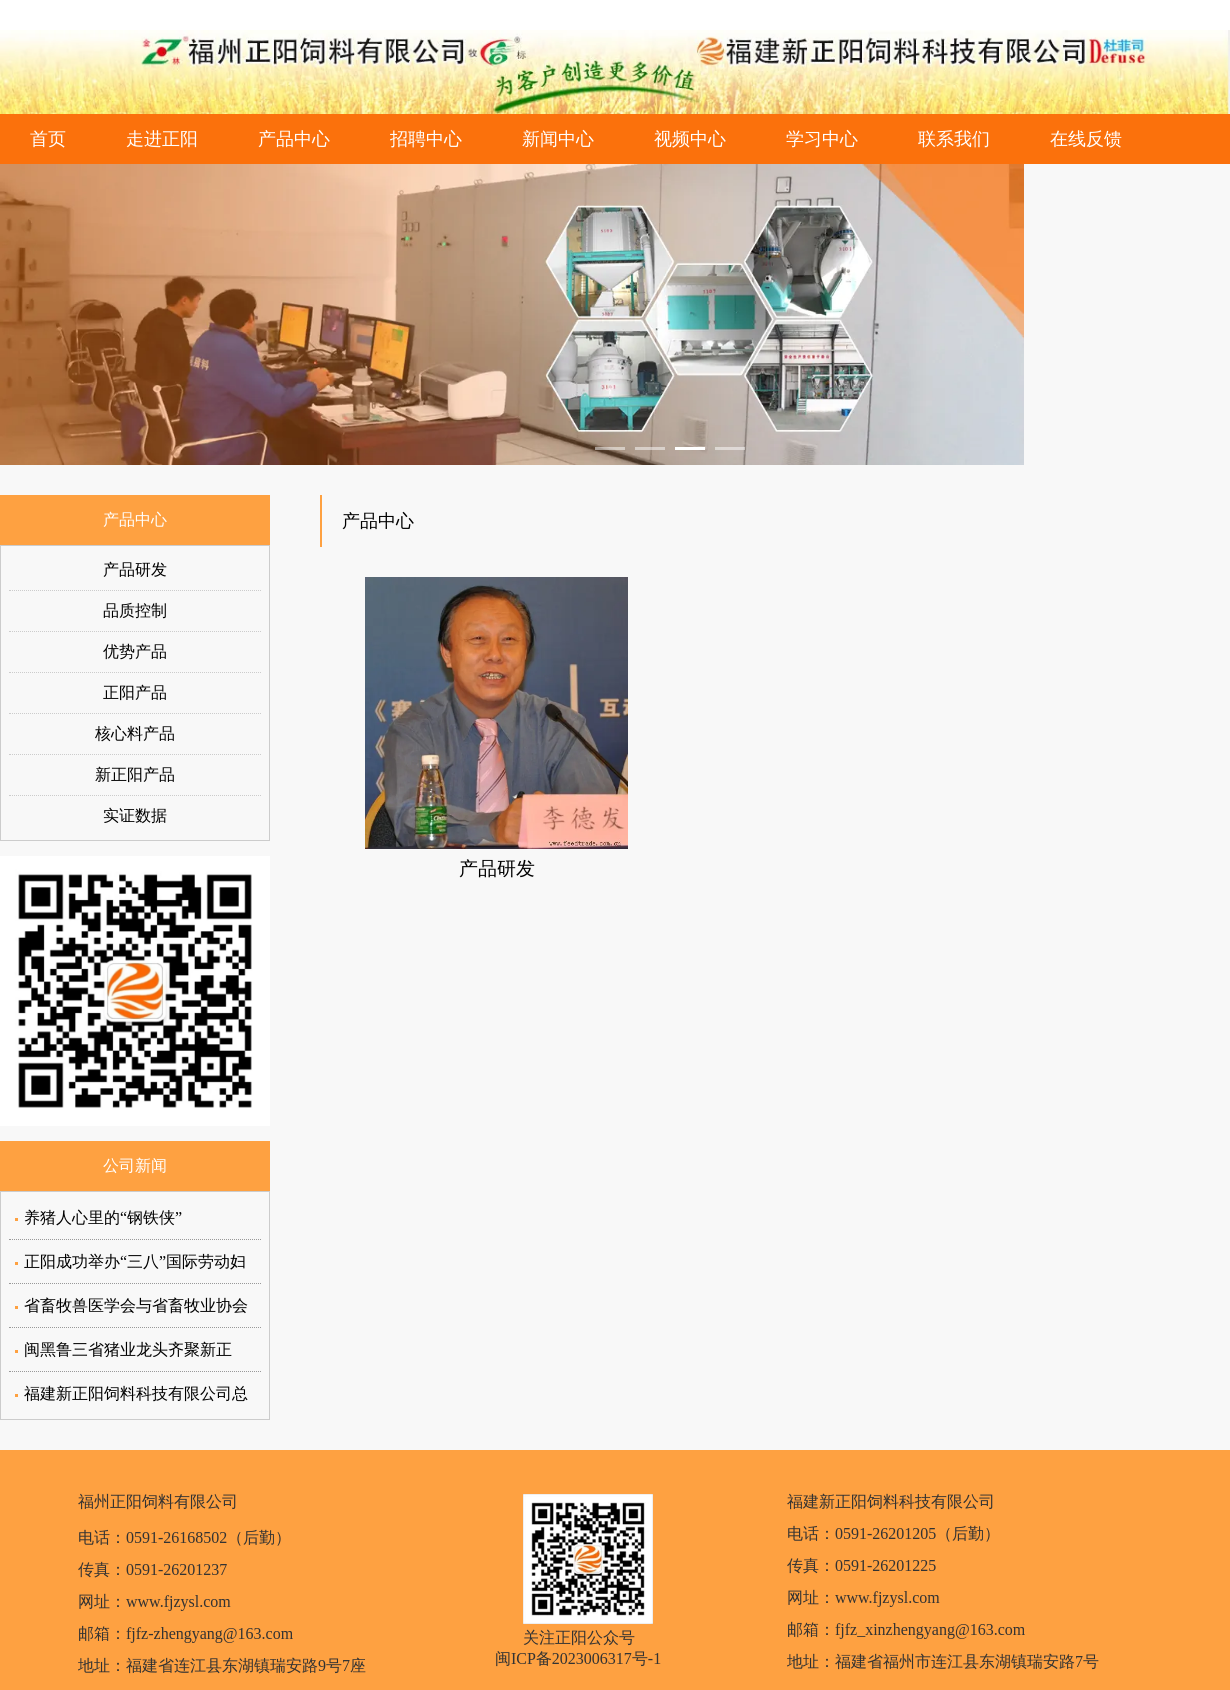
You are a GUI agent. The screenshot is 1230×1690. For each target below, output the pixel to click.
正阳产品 (135, 692)
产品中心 (294, 139)
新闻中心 (558, 139)
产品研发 (135, 569)
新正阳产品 (135, 774)
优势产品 (135, 651)
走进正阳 (162, 139)
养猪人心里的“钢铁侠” (103, 1217)
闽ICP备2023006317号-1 (578, 1658)
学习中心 (822, 139)
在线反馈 (1086, 139)
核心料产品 (135, 733)
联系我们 (954, 139)
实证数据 (135, 815)
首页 (48, 139)
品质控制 (135, 610)
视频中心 (690, 139)
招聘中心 (426, 139)
